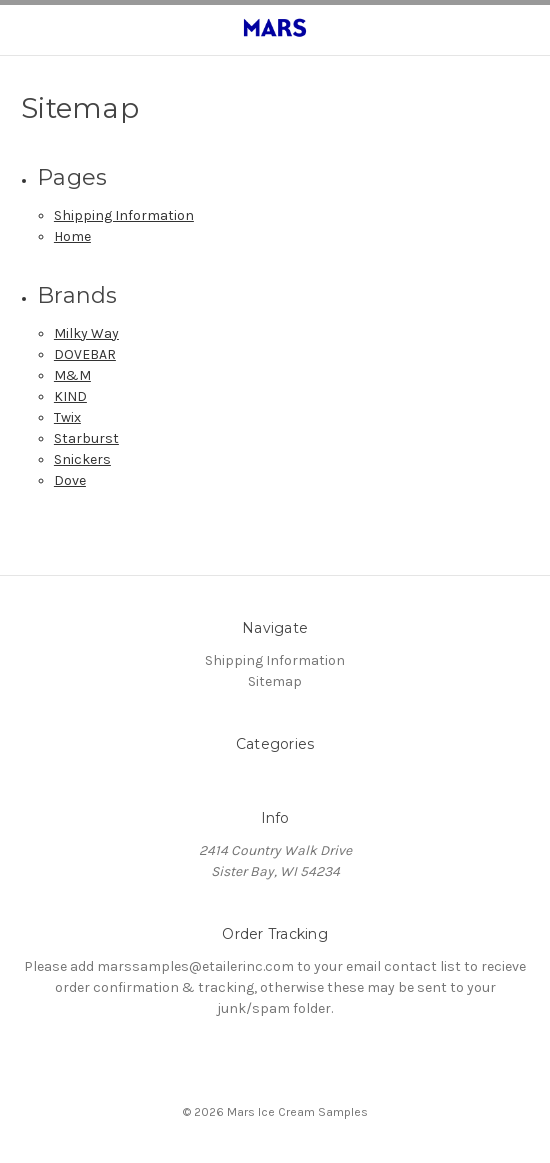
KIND (70, 396)
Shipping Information (124, 215)
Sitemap (275, 681)
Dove (70, 480)
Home (72, 236)
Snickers (82, 459)
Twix (67, 417)
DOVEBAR (85, 354)
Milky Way (86, 333)
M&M (72, 375)
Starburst (86, 438)
